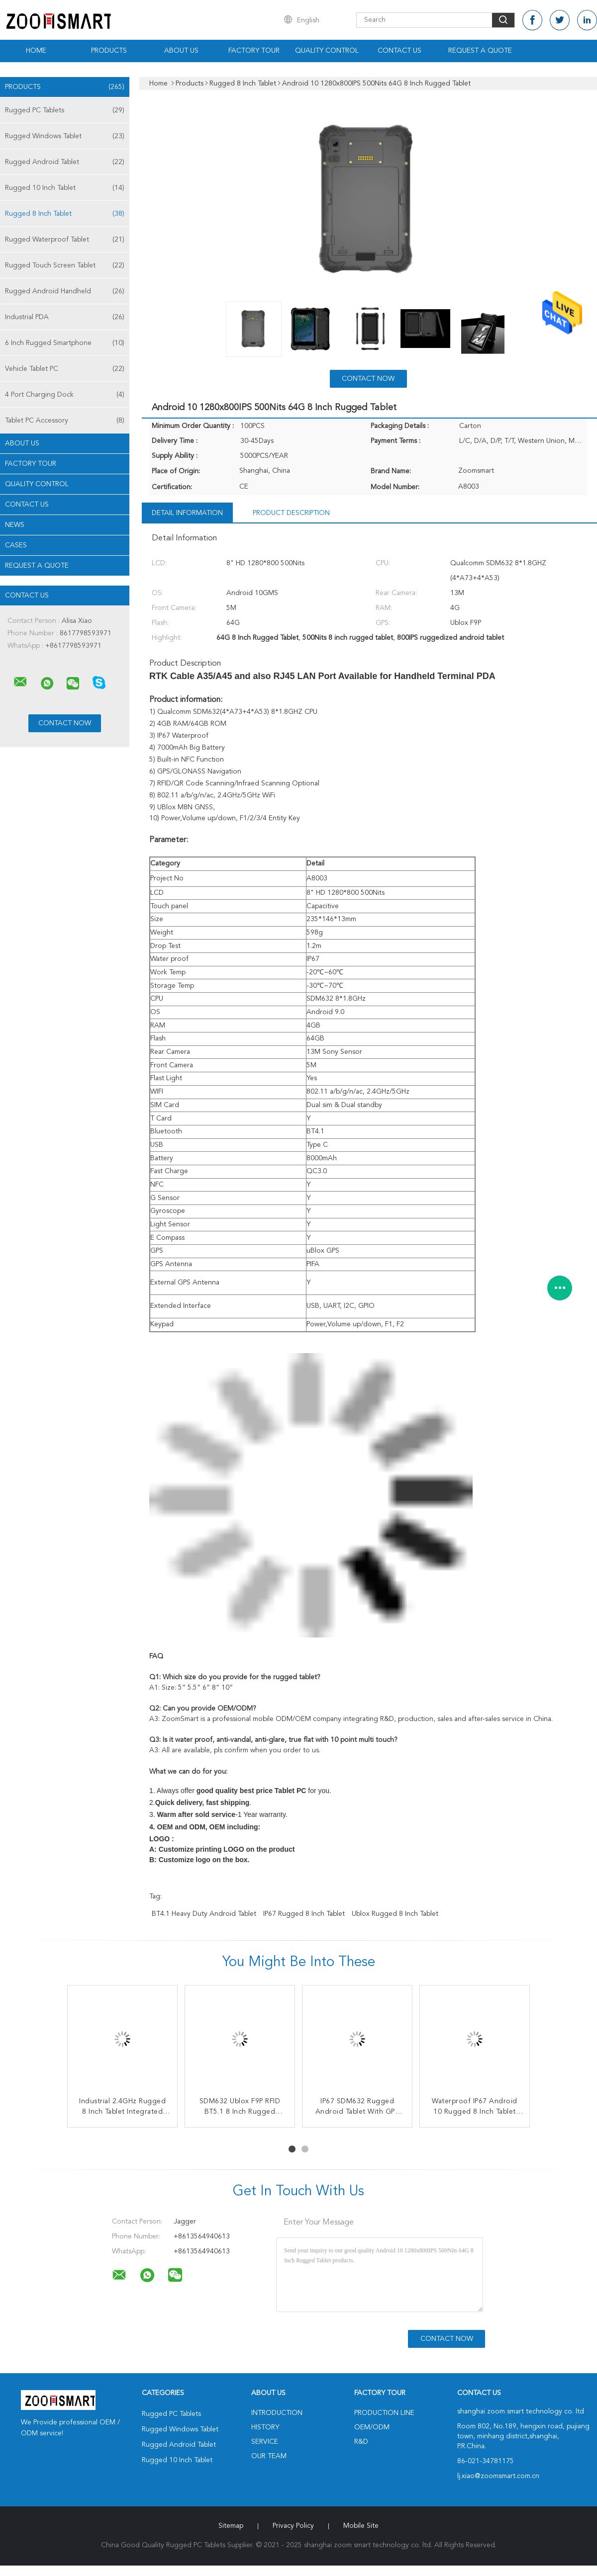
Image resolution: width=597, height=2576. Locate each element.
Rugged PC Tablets (64, 110)
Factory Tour (254, 50)
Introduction (276, 2412)
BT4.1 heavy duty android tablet (204, 1913)
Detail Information (187, 513)
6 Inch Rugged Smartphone (64, 343)
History (265, 2427)
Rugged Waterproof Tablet (64, 240)
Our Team (269, 2456)
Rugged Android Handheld (64, 291)
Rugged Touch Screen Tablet (64, 265)
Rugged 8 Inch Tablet (64, 214)
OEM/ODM (372, 2427)
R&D (361, 2441)
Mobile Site (361, 2525)
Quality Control (327, 50)
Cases (16, 545)
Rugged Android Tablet (64, 162)
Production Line (384, 2412)
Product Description (291, 513)
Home (36, 50)
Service (264, 2441)
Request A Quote (480, 50)
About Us (181, 50)
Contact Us (399, 50)
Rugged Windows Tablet (64, 136)
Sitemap (230, 2525)
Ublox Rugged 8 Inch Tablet (395, 1913)
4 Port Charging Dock (64, 395)
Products (109, 50)
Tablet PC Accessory (64, 421)
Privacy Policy (293, 2525)
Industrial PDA (64, 317)
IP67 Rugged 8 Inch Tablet (304, 1913)
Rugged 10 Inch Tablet (64, 188)
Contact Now (368, 378)
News (14, 524)
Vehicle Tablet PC (64, 369)
